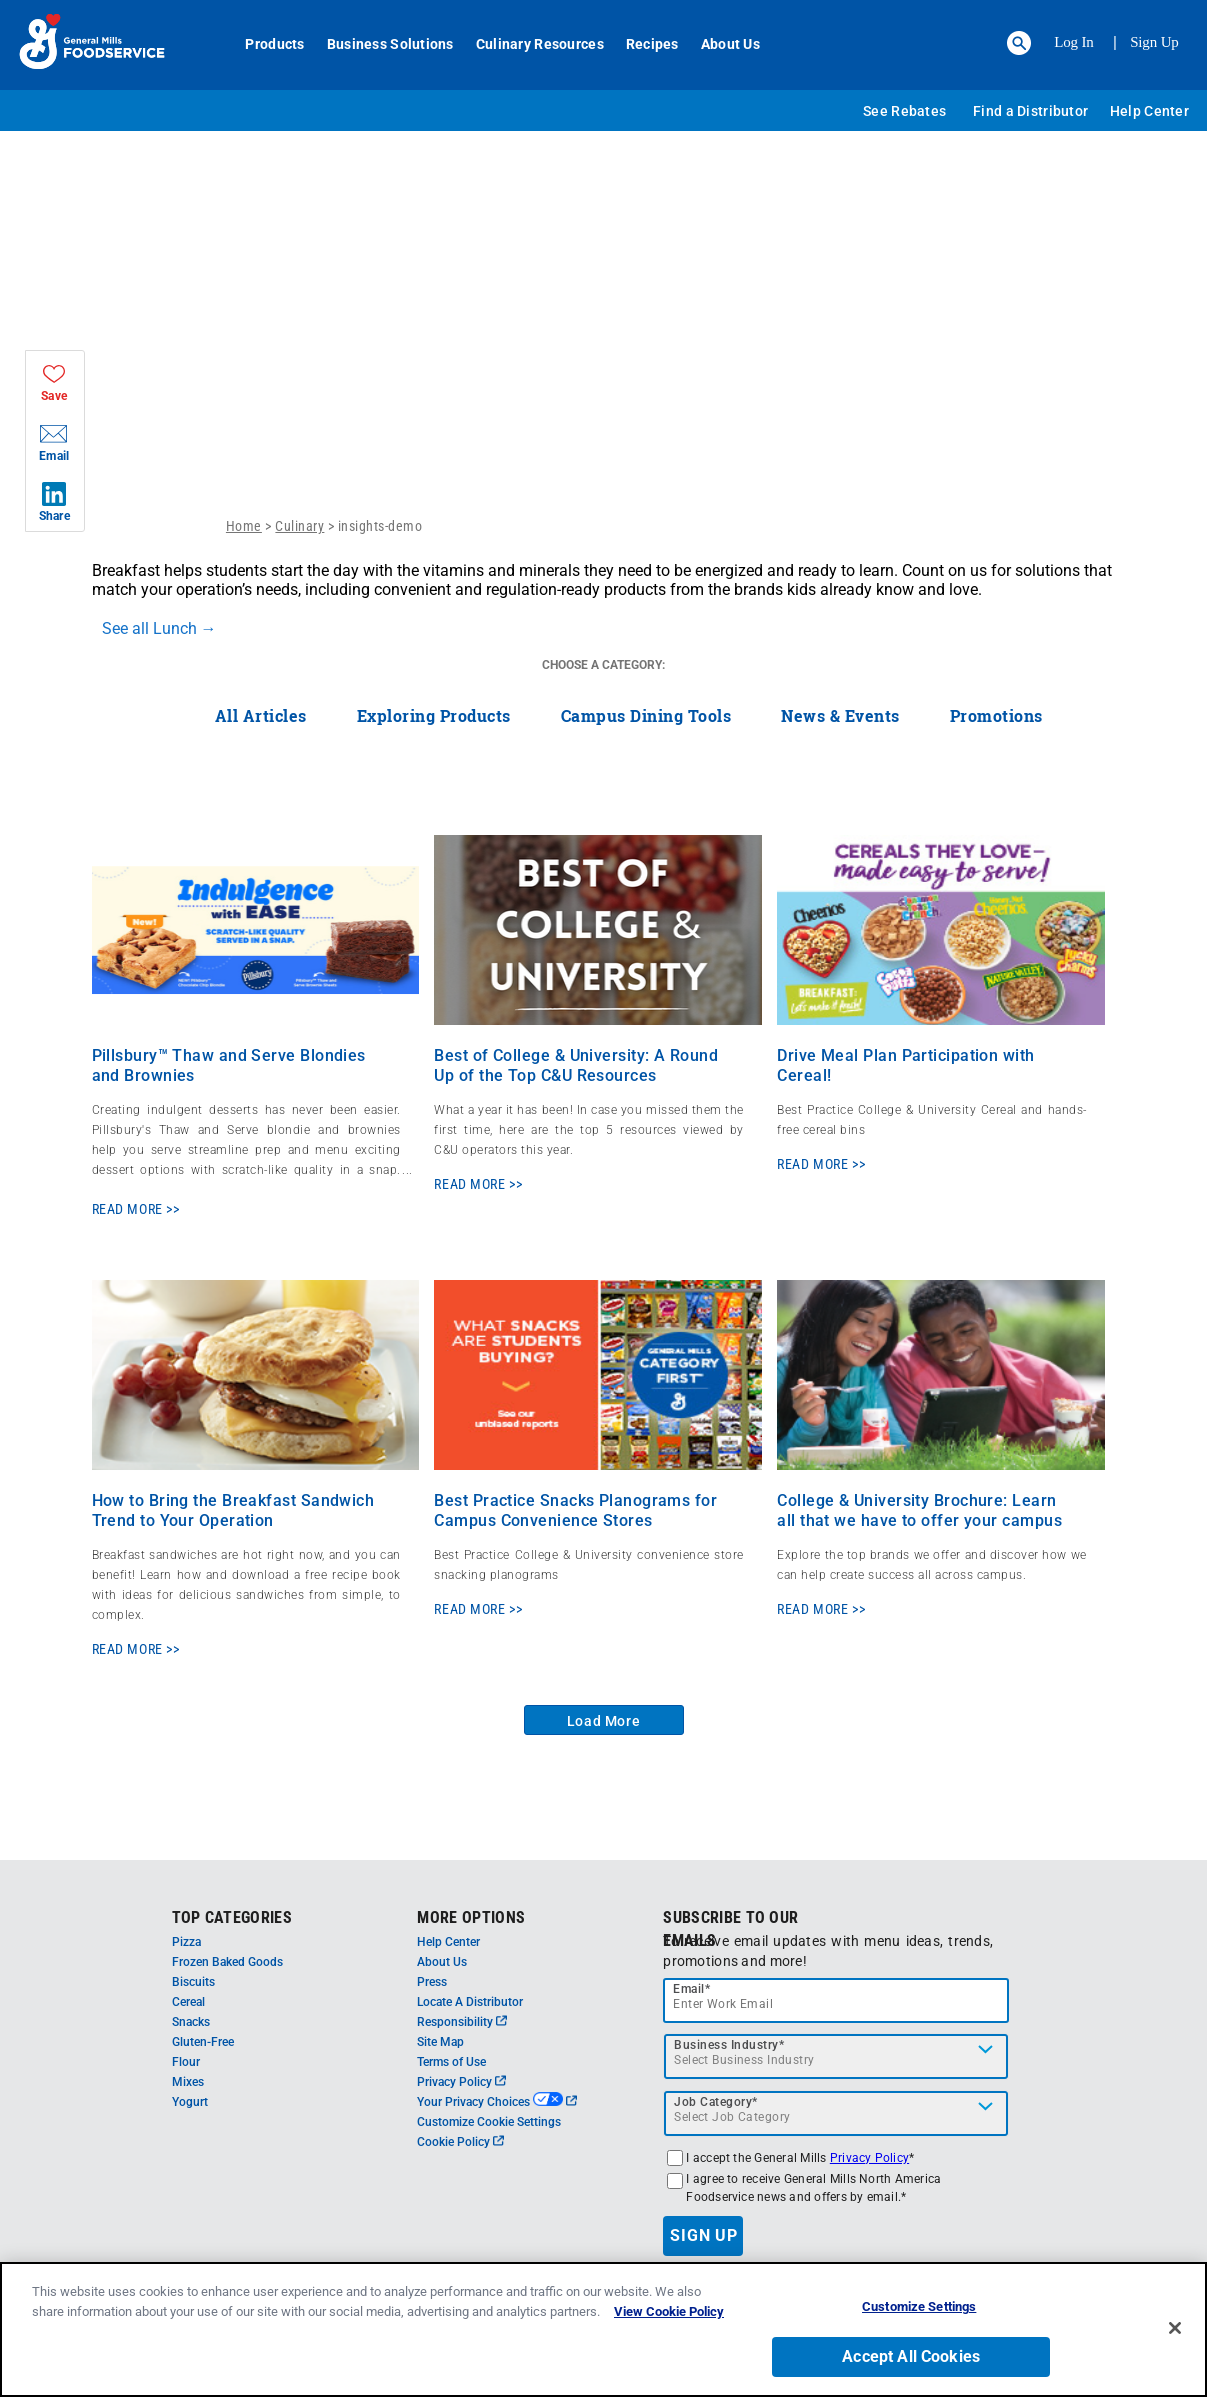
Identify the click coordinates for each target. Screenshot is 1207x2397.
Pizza (186, 1942)
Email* (691, 1989)
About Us (719, 44)
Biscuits (193, 1982)
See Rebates (904, 111)
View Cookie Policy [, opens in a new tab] (669, 2315)
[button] (1019, 43)
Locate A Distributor (470, 2002)
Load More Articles (604, 1724)
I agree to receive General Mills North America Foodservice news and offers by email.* (813, 2188)
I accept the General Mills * (800, 2158)
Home (244, 526)
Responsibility (462, 2022)
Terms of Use (451, 2062)
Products (264, 44)
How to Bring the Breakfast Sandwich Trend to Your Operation (233, 1510)
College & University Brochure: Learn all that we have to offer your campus (919, 1510)
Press (432, 1982)
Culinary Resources (529, 44)
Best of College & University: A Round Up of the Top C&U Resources (576, 1065)
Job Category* (716, 2102)
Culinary (299, 526)
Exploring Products (434, 715)
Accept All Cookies (911, 2360)
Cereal (188, 2002)
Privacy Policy (461, 2082)
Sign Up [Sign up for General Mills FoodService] (1154, 42)
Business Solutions (379, 44)
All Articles (261, 715)
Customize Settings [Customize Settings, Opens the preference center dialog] (919, 2310)
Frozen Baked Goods (227, 1962)
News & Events (840, 715)
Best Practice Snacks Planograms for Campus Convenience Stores (575, 1510)
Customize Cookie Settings (489, 2122)
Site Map (440, 2042)
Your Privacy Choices (496, 2102)
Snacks (191, 2022)
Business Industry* (729, 2045)
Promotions (996, 715)
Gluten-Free (203, 2042)
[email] (836, 2000)
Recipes (641, 44)
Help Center (1149, 111)
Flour (186, 2062)
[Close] (1175, 2331)
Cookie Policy (460, 2142)
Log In (1074, 42)
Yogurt (190, 2102)
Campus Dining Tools (646, 715)
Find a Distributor (1030, 111)
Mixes (188, 2082)
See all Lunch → (159, 628)
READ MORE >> (136, 1209)
